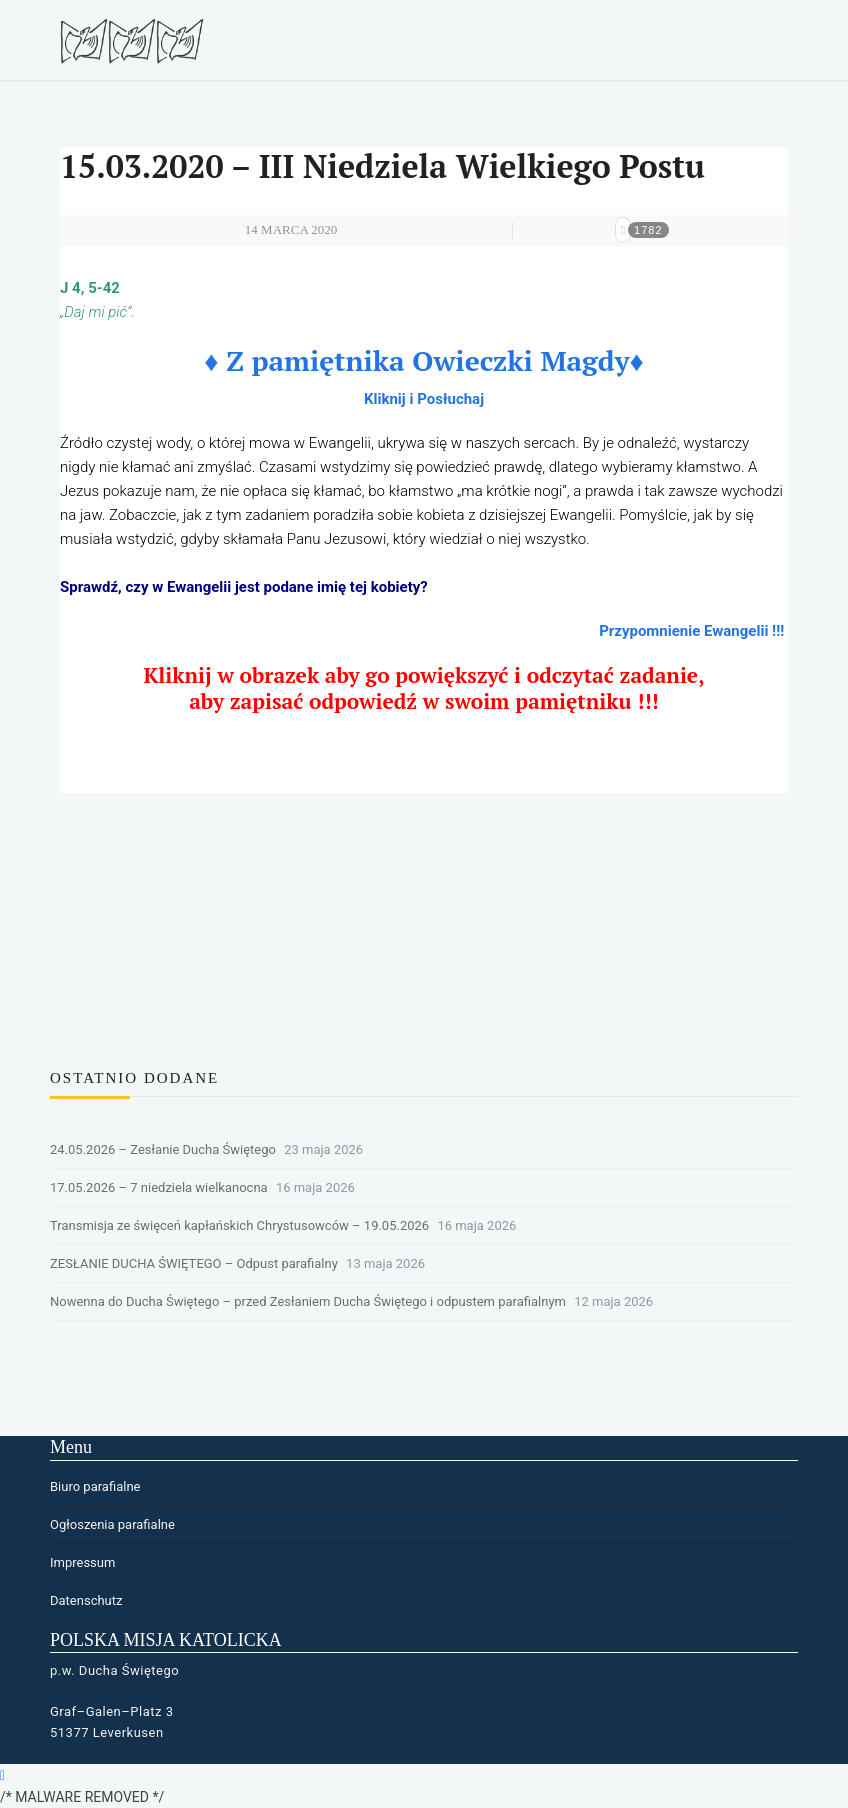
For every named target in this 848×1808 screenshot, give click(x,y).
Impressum (82, 1562)
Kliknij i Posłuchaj (424, 399)
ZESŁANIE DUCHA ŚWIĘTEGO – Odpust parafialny (194, 1263)
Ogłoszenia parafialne (112, 1524)
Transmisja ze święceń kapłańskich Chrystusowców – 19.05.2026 (239, 1225)
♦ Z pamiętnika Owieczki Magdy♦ (423, 360)
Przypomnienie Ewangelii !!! (691, 631)
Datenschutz (86, 1600)
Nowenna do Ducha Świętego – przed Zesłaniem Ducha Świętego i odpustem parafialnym (308, 1301)
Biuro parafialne (95, 1486)
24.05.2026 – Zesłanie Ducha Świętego (163, 1149)
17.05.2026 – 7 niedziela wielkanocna (159, 1187)
